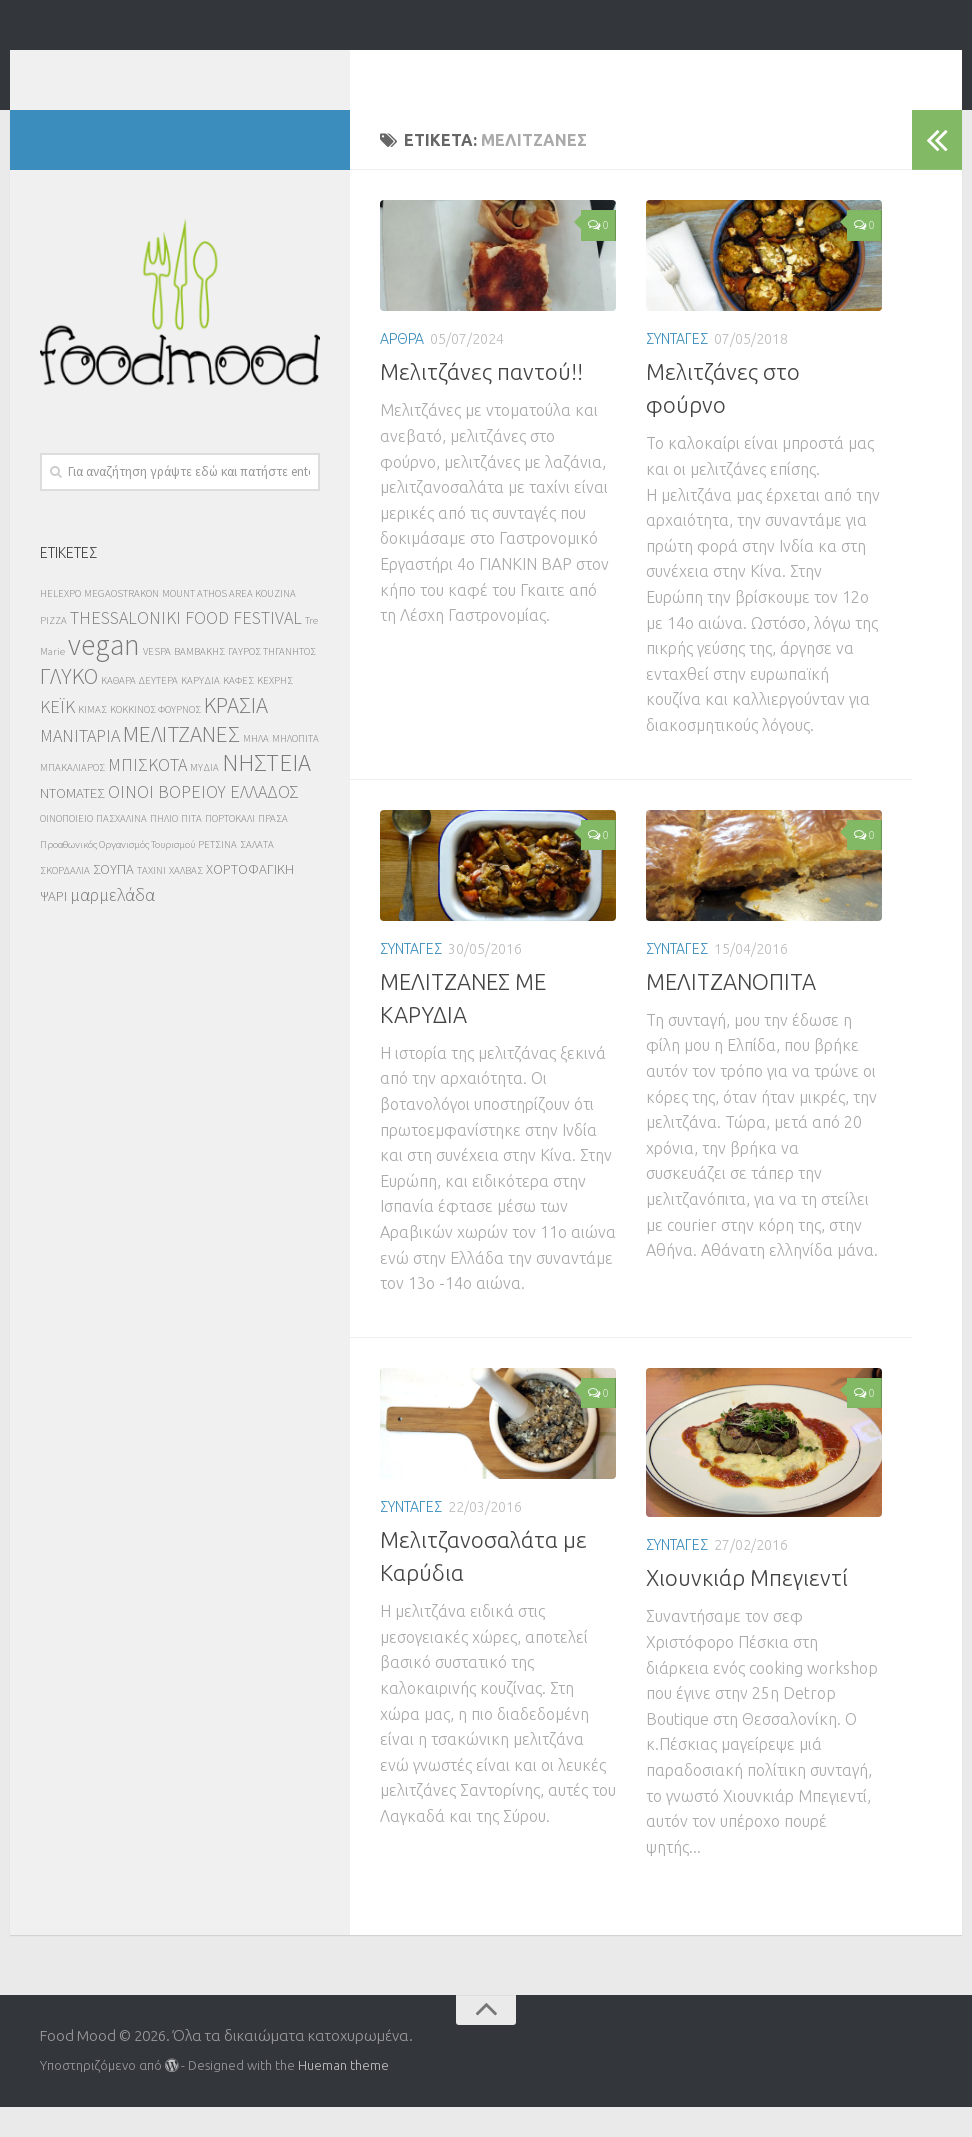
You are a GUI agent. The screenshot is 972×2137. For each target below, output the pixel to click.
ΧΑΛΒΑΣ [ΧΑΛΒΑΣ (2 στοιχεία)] (186, 900)
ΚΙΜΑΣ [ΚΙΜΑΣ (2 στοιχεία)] (92, 739)
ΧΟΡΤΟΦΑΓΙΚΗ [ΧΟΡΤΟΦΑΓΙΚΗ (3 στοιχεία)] (250, 899)
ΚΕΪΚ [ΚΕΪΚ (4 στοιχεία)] (57, 736)
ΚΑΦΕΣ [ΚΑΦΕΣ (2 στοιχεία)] (238, 710)
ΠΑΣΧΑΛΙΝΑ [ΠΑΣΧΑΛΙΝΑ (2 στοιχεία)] (121, 848)
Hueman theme (343, 2095)
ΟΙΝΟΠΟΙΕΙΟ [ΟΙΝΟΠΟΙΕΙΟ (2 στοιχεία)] (66, 848)
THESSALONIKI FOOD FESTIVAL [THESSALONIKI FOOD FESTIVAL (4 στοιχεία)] (186, 647)
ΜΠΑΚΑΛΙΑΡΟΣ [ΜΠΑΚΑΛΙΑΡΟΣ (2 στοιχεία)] (72, 797)
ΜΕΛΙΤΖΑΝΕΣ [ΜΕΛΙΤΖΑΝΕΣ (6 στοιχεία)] (181, 763)
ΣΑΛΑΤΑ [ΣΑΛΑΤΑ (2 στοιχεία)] (257, 874)
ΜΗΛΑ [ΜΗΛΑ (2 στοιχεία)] (256, 768)
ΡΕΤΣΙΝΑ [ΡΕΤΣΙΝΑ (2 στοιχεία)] (217, 874)
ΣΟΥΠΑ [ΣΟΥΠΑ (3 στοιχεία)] (113, 899)
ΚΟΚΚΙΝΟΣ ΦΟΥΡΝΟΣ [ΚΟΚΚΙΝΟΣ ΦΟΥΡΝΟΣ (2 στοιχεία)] (155, 739)
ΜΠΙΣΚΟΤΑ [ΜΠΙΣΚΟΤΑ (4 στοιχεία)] (147, 794)
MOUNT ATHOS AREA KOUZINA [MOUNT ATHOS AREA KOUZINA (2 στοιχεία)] (229, 623)
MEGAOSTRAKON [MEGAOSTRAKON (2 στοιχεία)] (121, 623)
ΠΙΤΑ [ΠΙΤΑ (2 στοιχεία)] (191, 848)
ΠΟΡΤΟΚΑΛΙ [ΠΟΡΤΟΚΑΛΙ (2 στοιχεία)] (230, 848)
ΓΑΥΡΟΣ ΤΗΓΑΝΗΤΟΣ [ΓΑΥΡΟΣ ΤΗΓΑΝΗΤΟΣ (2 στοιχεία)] (272, 681)
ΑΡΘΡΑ (402, 369)
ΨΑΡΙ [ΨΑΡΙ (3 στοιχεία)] (53, 926)
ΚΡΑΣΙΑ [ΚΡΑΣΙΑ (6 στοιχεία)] (236, 734)
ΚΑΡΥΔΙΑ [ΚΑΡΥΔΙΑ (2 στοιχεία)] (200, 710)
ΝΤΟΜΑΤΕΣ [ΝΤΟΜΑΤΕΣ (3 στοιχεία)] (72, 823)
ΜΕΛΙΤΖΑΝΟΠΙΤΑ (731, 1011)
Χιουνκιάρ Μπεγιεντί (747, 1607)
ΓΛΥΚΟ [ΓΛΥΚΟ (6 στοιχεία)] (69, 705)
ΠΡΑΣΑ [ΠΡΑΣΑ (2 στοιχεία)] (273, 848)
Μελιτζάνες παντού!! (481, 401)
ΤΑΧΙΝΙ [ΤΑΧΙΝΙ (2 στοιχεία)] (151, 900)
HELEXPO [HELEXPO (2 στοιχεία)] (60, 623)
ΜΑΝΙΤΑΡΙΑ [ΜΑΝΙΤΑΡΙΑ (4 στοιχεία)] (80, 765)
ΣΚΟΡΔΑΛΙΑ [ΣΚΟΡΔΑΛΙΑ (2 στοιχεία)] (65, 900)
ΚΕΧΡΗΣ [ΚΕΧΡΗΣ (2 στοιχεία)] (275, 710)
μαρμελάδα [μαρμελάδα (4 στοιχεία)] (112, 924)
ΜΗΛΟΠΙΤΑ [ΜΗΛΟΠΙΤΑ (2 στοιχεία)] (295, 768)
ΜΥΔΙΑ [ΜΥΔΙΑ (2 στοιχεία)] (204, 797)
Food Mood (151, 69)
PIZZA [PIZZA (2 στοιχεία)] (53, 650)
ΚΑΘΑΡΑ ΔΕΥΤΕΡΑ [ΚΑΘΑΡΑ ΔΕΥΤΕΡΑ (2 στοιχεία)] (139, 710)
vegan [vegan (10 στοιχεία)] (104, 674)
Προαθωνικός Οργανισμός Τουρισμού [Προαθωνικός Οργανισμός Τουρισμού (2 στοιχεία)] (117, 874)
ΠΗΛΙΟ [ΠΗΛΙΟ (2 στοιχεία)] (164, 848)
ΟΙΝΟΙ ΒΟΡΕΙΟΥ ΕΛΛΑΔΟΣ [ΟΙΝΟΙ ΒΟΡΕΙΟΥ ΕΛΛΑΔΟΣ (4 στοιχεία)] (203, 821)
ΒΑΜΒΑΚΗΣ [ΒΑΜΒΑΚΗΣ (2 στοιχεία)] (199, 681)
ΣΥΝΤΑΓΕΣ (677, 369)
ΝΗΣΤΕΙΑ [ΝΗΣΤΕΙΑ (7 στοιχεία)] (266, 792)
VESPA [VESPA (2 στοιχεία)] (157, 681)
